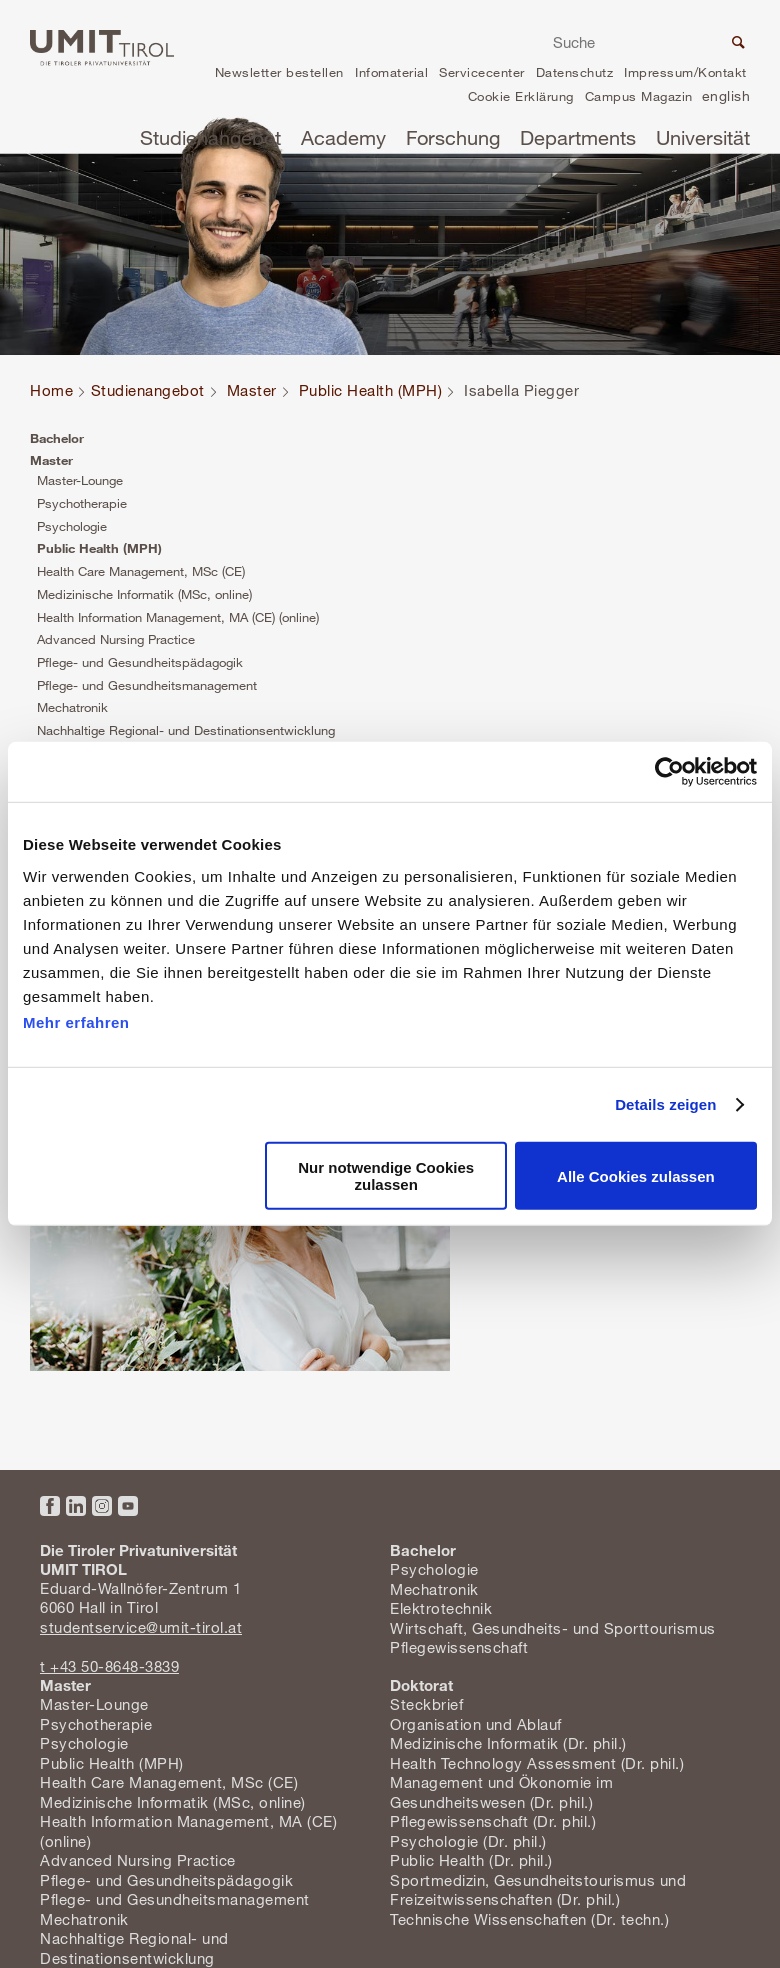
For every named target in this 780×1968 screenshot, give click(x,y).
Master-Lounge (80, 480)
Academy (343, 137)
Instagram (102, 1506)
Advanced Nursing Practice (116, 639)
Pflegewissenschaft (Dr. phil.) (493, 1821)
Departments (578, 137)
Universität (703, 137)
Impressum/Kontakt (685, 72)
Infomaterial (391, 72)
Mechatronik (72, 707)
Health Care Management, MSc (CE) (141, 571)
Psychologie (72, 526)
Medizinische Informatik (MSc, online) (144, 594)
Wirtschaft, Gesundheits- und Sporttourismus (553, 1628)
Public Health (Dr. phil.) (471, 1860)
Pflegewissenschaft (459, 1647)
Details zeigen (665, 1104)
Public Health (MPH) (371, 390)
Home (51, 390)
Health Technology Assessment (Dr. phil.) (537, 1763)
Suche (736, 45)
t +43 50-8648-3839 (109, 1666)
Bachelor (57, 438)
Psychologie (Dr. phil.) (468, 1841)
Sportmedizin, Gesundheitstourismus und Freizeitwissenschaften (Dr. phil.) (538, 1890)
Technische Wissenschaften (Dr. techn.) (529, 1919)
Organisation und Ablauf (476, 1724)
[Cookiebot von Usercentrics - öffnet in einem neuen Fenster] (669, 772)
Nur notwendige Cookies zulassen (386, 1176)
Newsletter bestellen (279, 72)
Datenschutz (575, 72)
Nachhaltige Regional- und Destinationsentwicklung (186, 730)
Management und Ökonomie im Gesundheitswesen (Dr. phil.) (501, 1792)
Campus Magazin (639, 96)
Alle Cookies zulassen (636, 1176)
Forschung (453, 137)
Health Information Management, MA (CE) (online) (178, 617)
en (726, 98)
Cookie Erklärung (521, 96)
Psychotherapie (82, 503)
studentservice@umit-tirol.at (141, 1627)
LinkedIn (76, 1506)
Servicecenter (482, 72)
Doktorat (421, 1685)
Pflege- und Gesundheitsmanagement (147, 685)
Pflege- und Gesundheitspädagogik (140, 662)
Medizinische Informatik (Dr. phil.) (508, 1743)
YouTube (128, 1506)
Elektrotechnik (441, 1608)
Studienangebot (210, 137)
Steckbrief (426, 1704)
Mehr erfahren (76, 1021)
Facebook (50, 1506)
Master (252, 390)
